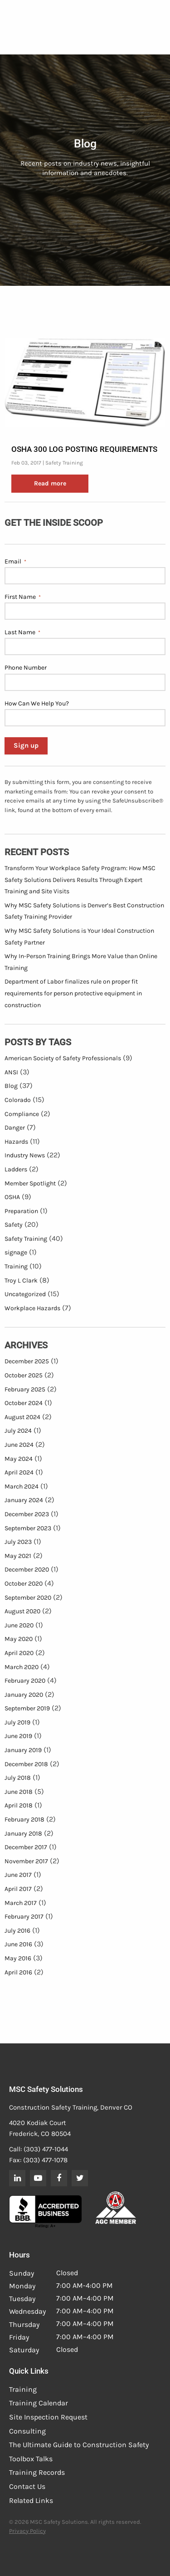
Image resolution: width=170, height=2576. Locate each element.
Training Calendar (38, 2403)
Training (16, 1266)
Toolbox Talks (31, 2458)
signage (16, 1252)
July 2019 (17, 1722)
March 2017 (21, 1903)
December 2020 (27, 1569)
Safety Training (64, 463)
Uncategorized (25, 1294)
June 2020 (19, 1625)
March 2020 (22, 1667)
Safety (14, 1225)
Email (15, 562)
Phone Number (26, 667)
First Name (23, 597)
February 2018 (24, 1819)
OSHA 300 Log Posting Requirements (84, 449)
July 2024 (18, 1431)
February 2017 (24, 1916)
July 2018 (18, 1778)
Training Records (37, 2472)
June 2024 (19, 1445)
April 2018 (19, 1805)
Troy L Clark (21, 1280)
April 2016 (18, 1972)
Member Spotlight (30, 1183)
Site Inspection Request (48, 2417)
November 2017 (26, 1861)
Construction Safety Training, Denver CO (70, 2107)
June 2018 (19, 1792)
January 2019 (23, 1750)
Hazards (16, 1142)
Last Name (22, 632)
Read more (50, 483)
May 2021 (18, 1556)
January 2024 (24, 1500)
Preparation (21, 1211)
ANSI (11, 1072)
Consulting (27, 2431)
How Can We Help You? (37, 703)
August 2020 (22, 1611)
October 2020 (24, 1583)
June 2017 (18, 1875)
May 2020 (19, 1639)
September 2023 (28, 1528)
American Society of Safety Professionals (63, 1058)
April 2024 (19, 1472)
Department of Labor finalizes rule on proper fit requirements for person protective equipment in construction (73, 993)
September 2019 (27, 1708)
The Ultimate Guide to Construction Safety (79, 2444)
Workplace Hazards (32, 1308)
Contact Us (27, 2486)
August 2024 (22, 1417)
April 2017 (18, 1889)
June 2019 (18, 1736)
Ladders (16, 1169)
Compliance (22, 1114)
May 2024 (19, 1459)
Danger (15, 1127)
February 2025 (25, 1389)
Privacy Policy (27, 2530)
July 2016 (17, 1930)
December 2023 (27, 1514)
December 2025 (27, 1361)
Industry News (25, 1155)
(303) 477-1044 (46, 2149)
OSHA (12, 1197)
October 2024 (24, 1403)
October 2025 (24, 1375)
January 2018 (23, 1833)
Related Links (31, 2500)
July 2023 (18, 1542)
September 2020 (28, 1597)
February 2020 (25, 1681)
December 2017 (26, 1847)
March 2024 (22, 1486)
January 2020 (24, 1695)
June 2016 (18, 1944)
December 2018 (26, 1764)
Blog (11, 1086)
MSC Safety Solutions (46, 2089)
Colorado (18, 1100)
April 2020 (19, 1653)
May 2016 (18, 1958)
